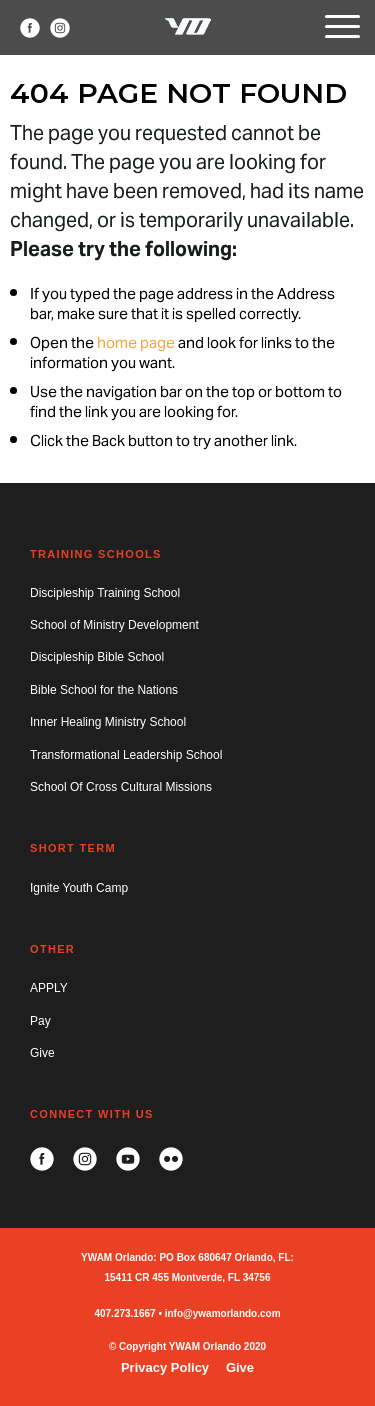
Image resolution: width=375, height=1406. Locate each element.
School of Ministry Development (114, 625)
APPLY (49, 988)
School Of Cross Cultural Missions (121, 787)
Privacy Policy (165, 1367)
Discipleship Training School (105, 593)
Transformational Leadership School (126, 755)
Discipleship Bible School (97, 657)
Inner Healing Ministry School (108, 722)
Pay (40, 1021)
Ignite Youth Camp (79, 888)
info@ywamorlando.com (223, 1313)
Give (42, 1053)
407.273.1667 (124, 1313)
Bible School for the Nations (104, 690)
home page (136, 344)
